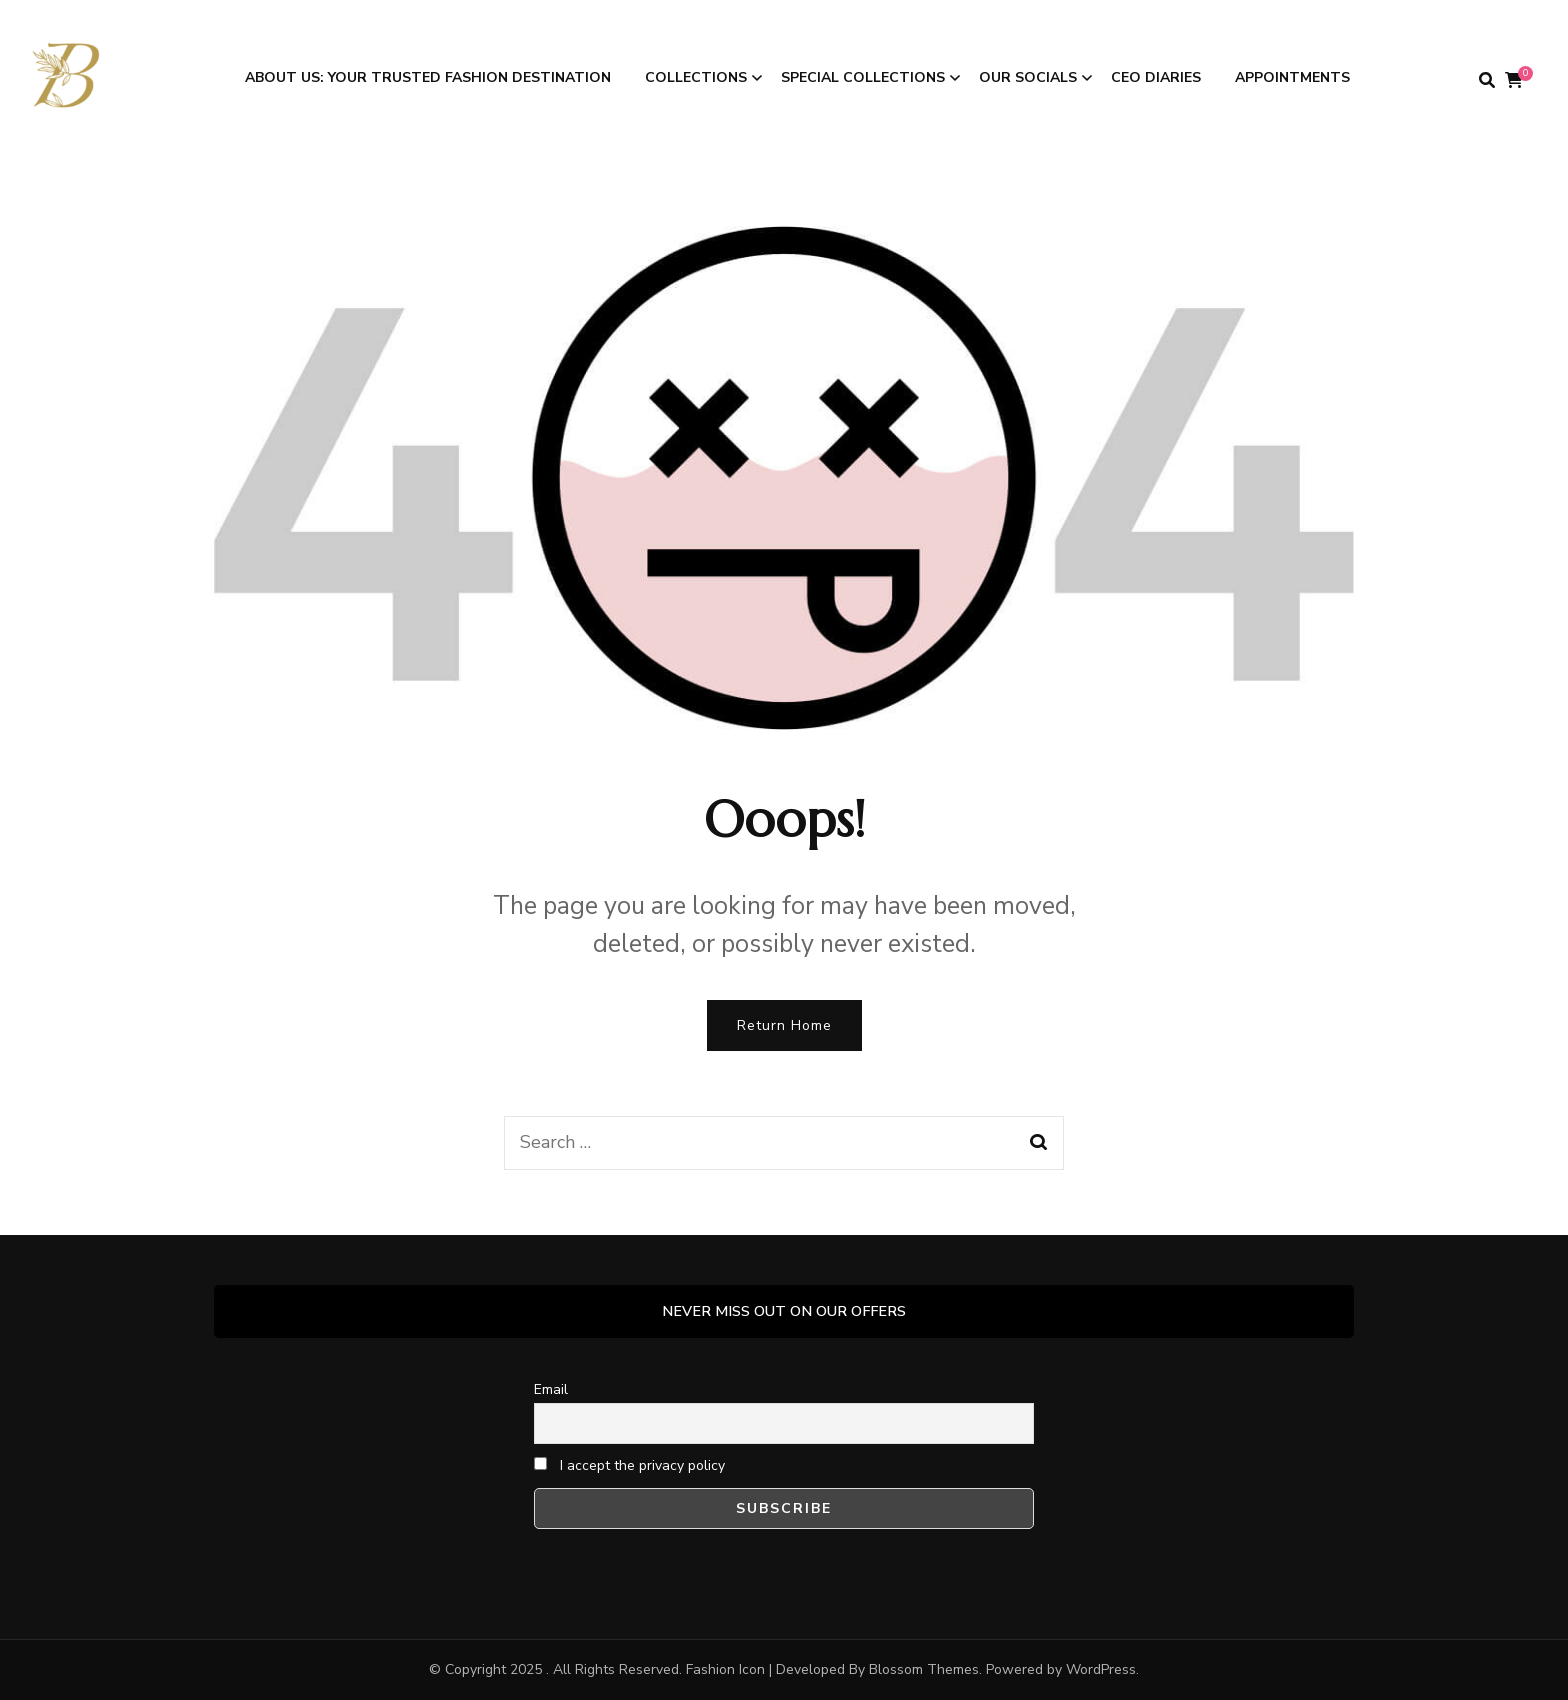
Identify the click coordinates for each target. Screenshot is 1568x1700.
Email (551, 1389)
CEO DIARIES (1156, 77)
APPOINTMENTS (1292, 77)
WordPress (1101, 1669)
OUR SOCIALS (1028, 77)
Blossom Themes (924, 1669)
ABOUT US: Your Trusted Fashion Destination (428, 77)
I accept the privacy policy (629, 1465)
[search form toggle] (1487, 80)
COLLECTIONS (696, 77)
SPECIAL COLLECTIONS (863, 77)
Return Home (784, 1025)
